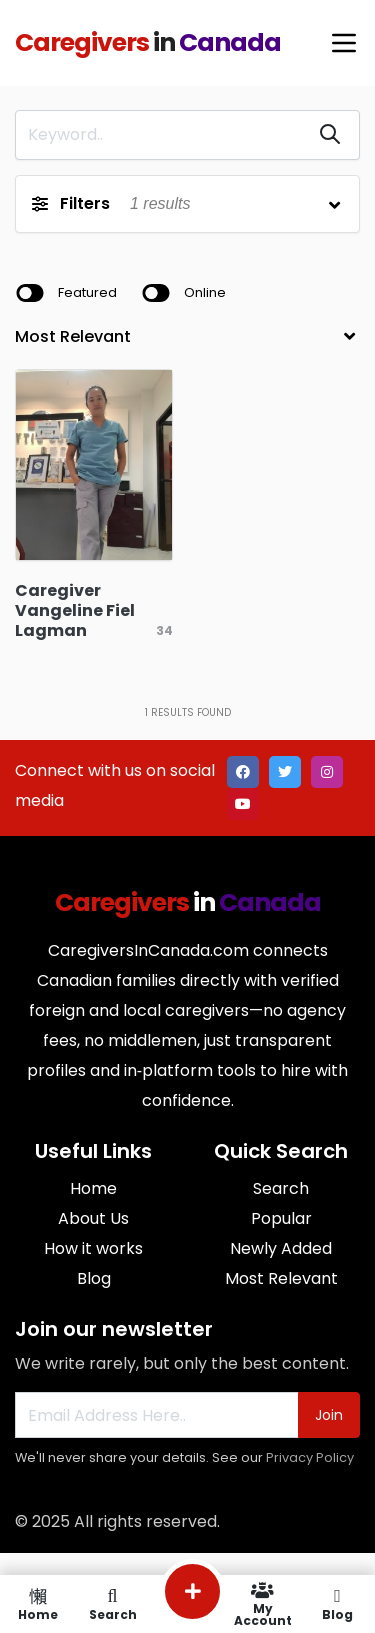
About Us (93, 1218)
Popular (281, 1218)
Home (93, 1188)
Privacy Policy (310, 1457)
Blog (94, 1278)
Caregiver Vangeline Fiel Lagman (75, 610)
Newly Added (281, 1248)
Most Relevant (281, 1278)
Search (281, 1188)
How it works (93, 1248)
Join (329, 1415)
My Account (262, 1604)
